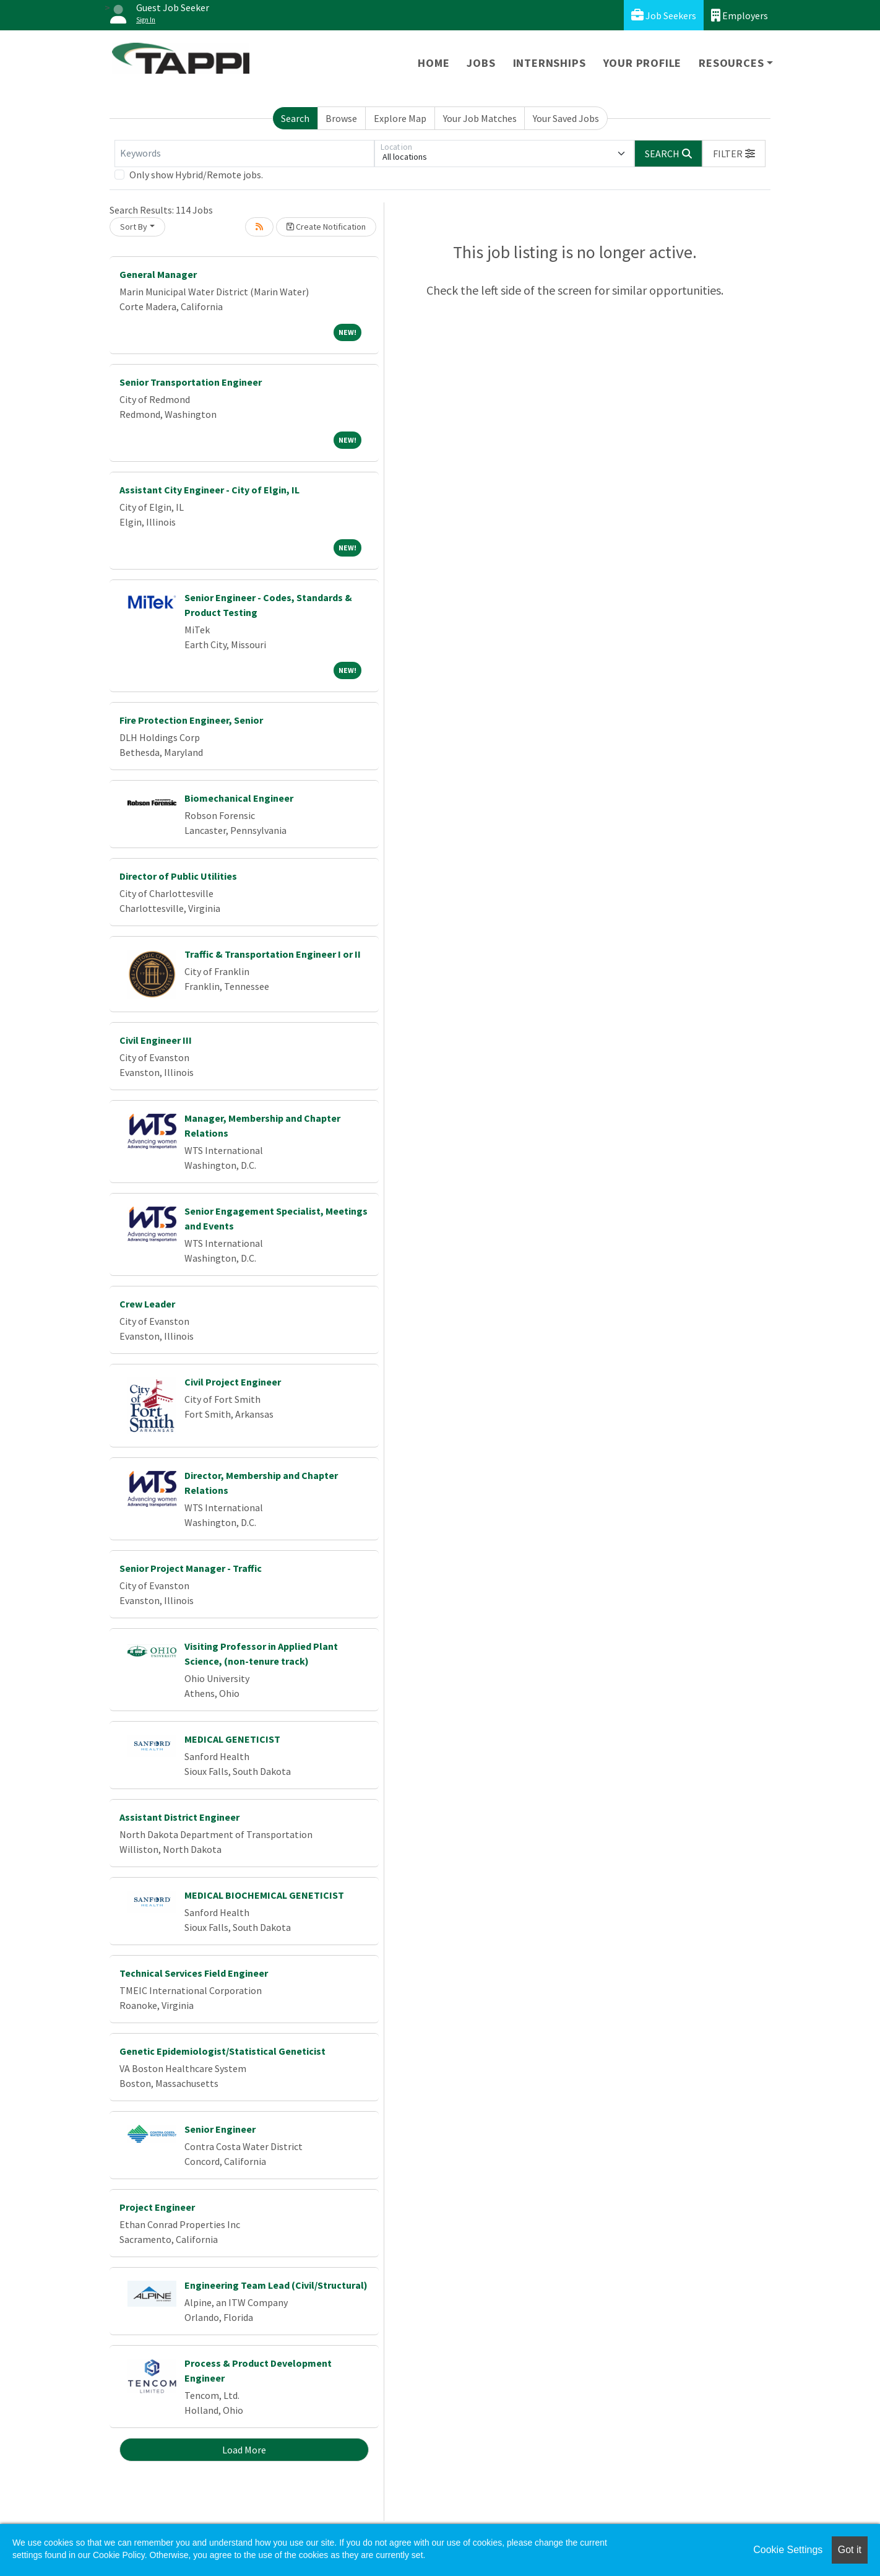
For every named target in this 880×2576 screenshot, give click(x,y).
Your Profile (642, 63)
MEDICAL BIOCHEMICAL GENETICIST (264, 1895)
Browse (341, 118)
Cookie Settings (787, 2549)
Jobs (481, 63)
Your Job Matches (480, 118)
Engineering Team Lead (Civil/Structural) (276, 2285)
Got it (849, 2549)
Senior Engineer (220, 2129)
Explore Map (400, 118)
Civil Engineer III (155, 1040)
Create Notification (326, 226)
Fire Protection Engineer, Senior (191, 720)
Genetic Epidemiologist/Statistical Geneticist (222, 2051)
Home (433, 63)
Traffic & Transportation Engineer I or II (272, 954)
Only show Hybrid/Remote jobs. (196, 174)
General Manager (158, 274)
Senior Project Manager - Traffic (190, 1568)
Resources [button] (731, 63)
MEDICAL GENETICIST (232, 1739)
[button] (734, 153)
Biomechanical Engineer (238, 798)
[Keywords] (244, 153)
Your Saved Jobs (566, 118)
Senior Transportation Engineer (190, 382)
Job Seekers (663, 15)
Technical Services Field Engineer (193, 1973)
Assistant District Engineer (179, 1817)
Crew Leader (147, 1304)
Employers (739, 15)
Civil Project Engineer (232, 1382)
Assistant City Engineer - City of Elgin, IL (209, 490)
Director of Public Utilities (178, 876)
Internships (549, 63)
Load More (244, 2450)
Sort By (133, 226)
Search (295, 118)
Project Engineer (157, 2207)
